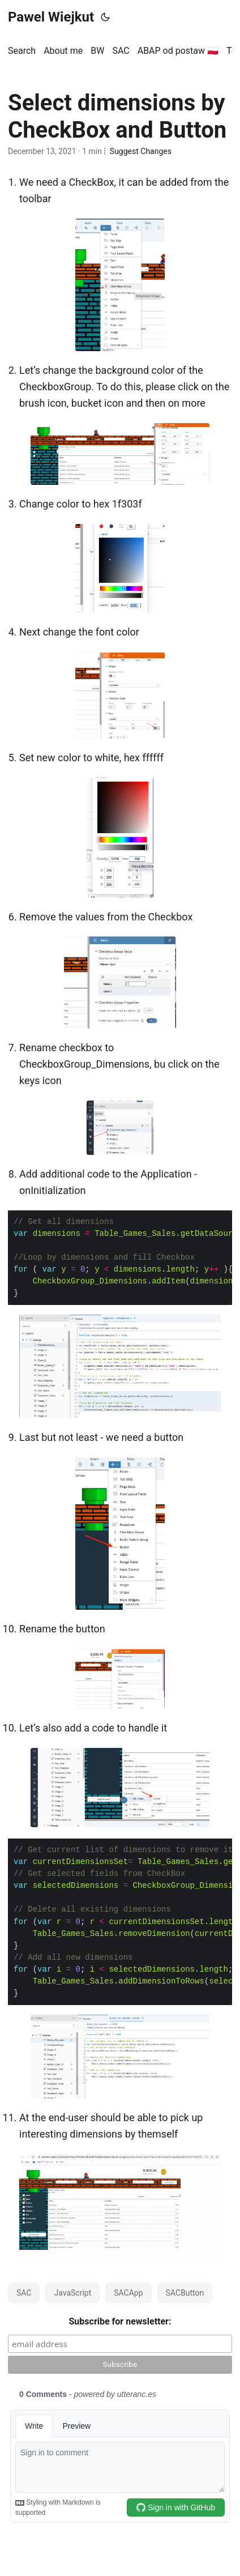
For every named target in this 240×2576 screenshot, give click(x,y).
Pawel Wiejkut (51, 17)
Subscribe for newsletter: (120, 2321)
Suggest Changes (141, 151)
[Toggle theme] (105, 17)
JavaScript (72, 2292)
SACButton (185, 2292)
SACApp (128, 2292)
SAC (23, 2292)
